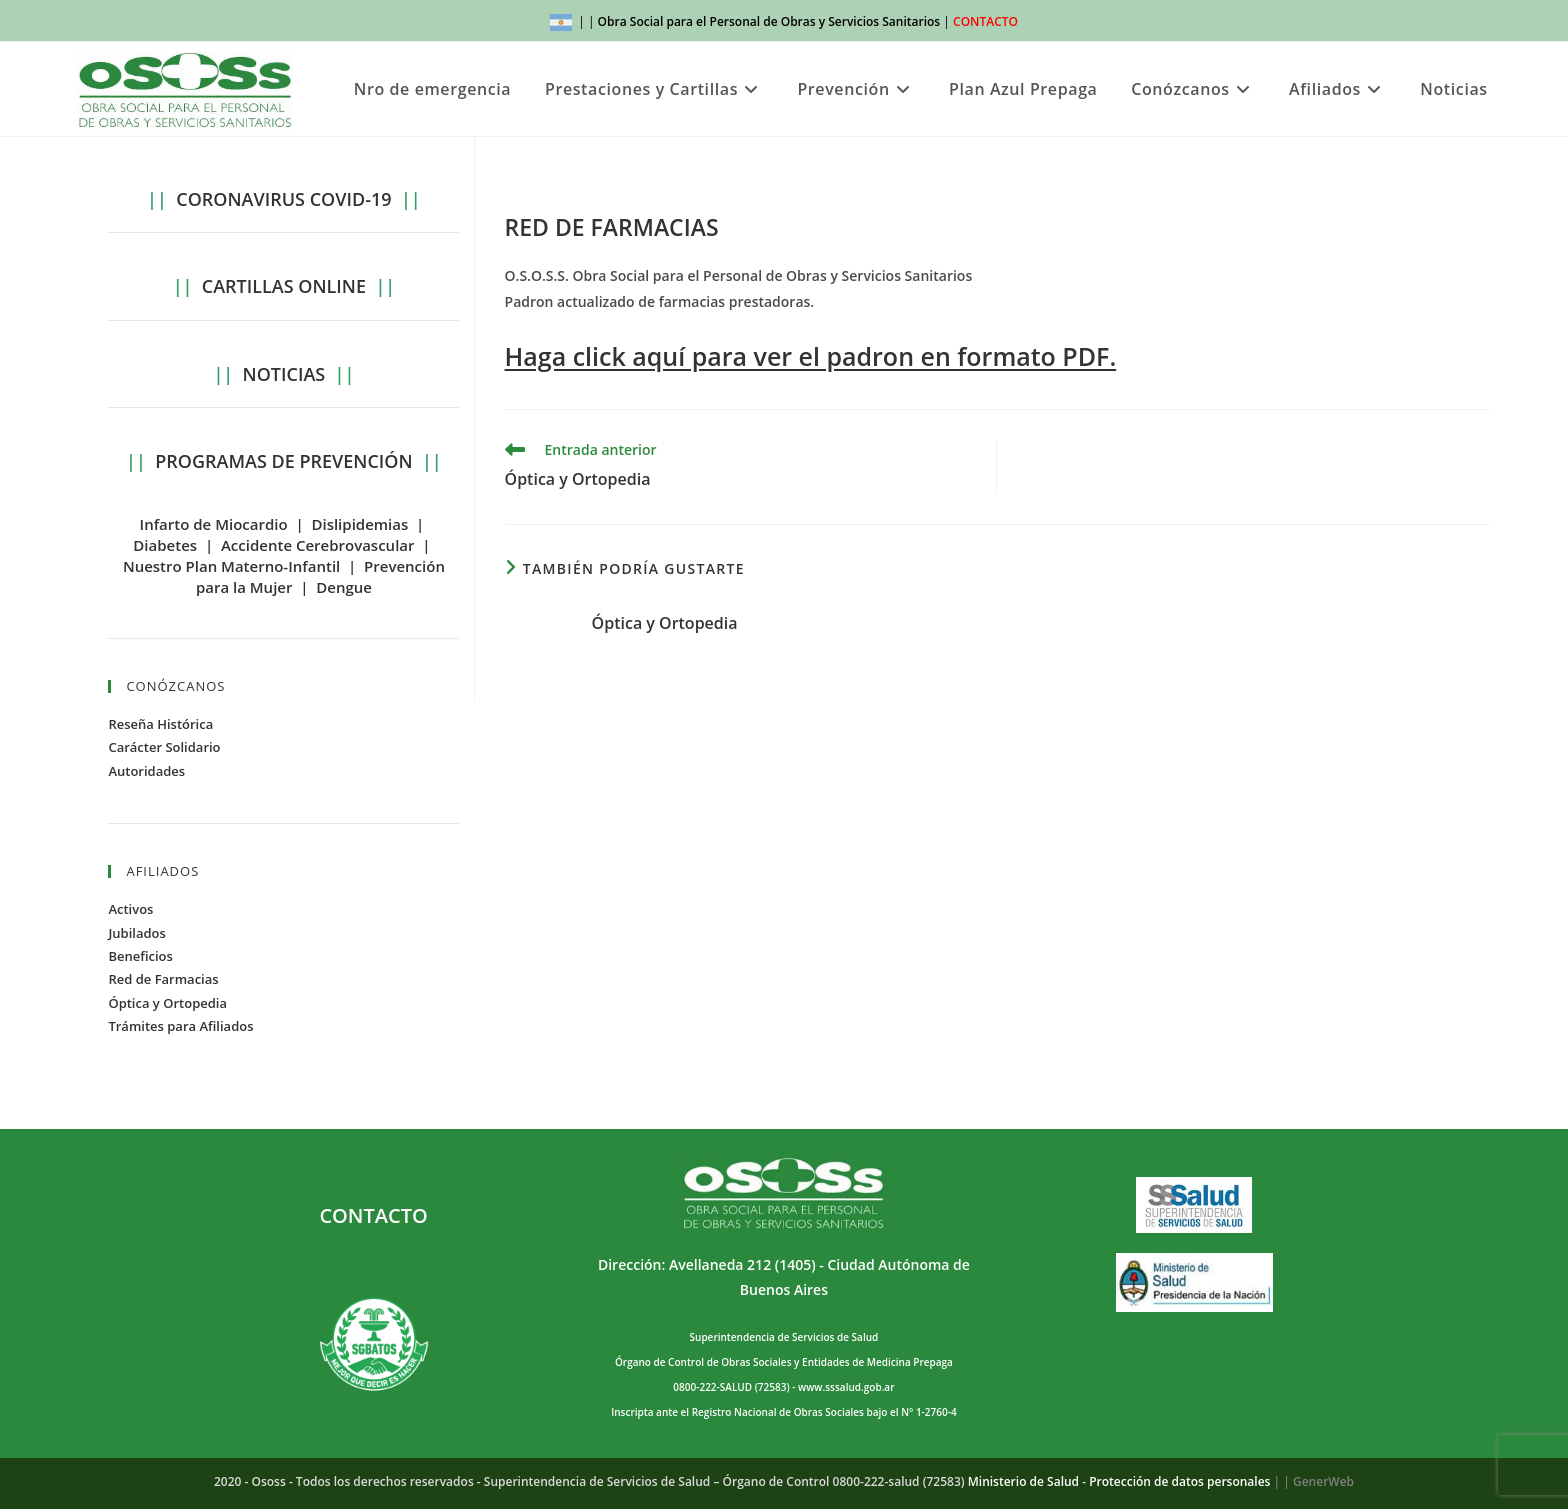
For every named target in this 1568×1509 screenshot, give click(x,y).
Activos (130, 909)
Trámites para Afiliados (180, 1026)
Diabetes (165, 545)
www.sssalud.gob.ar (846, 1387)
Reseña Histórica (160, 724)
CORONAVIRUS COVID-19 (283, 199)
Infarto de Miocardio (214, 524)
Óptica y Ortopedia (665, 623)
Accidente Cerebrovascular (318, 545)
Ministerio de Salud (1023, 1481)
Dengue (344, 587)
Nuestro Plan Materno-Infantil (231, 566)
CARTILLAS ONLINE (284, 286)
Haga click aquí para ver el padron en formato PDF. (811, 356)
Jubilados (136, 933)
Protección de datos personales (1179, 1481)
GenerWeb (1323, 1481)
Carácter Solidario (164, 747)
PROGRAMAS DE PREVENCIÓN (283, 461)
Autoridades (146, 771)
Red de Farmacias (163, 979)
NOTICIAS (284, 374)
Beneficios (140, 956)
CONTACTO (985, 21)
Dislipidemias (359, 524)
